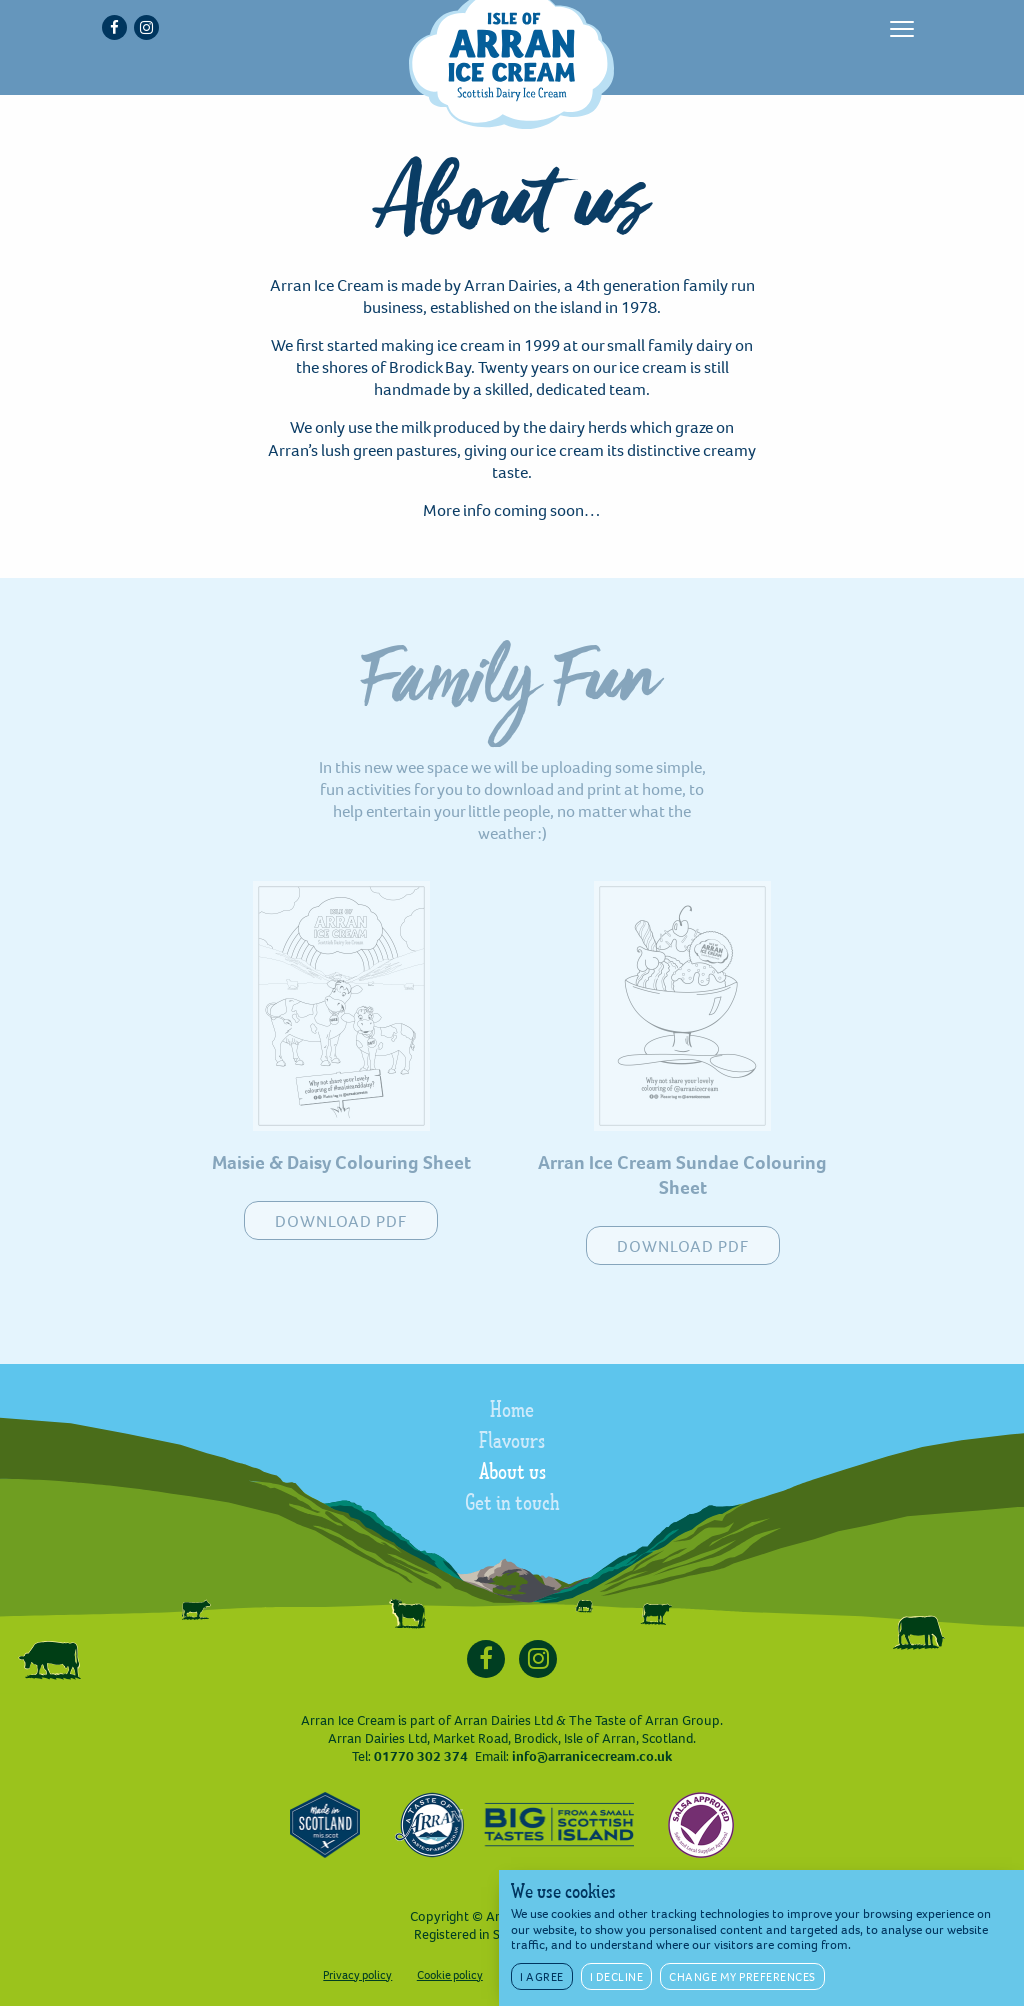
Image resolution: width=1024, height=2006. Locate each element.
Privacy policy (357, 1975)
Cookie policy (450, 1975)
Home (512, 1412)
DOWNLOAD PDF (341, 1221)
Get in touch (512, 1505)
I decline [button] (617, 1977)
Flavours (512, 1443)
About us (512, 1474)
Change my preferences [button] (742, 1977)
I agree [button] (542, 1977)
